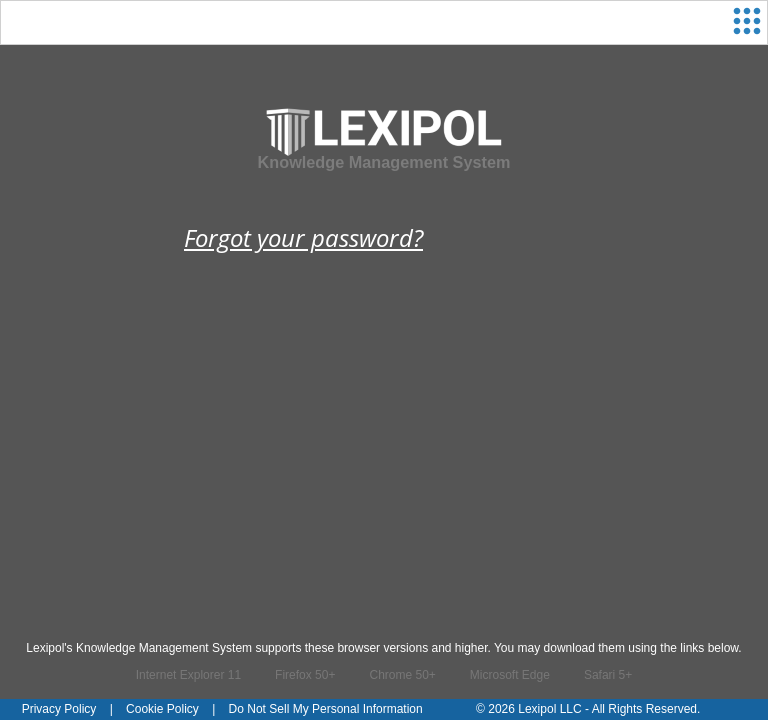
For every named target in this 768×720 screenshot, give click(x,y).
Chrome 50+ (402, 675)
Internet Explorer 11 (188, 675)
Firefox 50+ (305, 675)
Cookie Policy (162, 709)
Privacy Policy (59, 709)
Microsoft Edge (510, 675)
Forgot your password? (303, 237)
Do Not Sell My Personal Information (326, 709)
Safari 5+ (608, 675)
